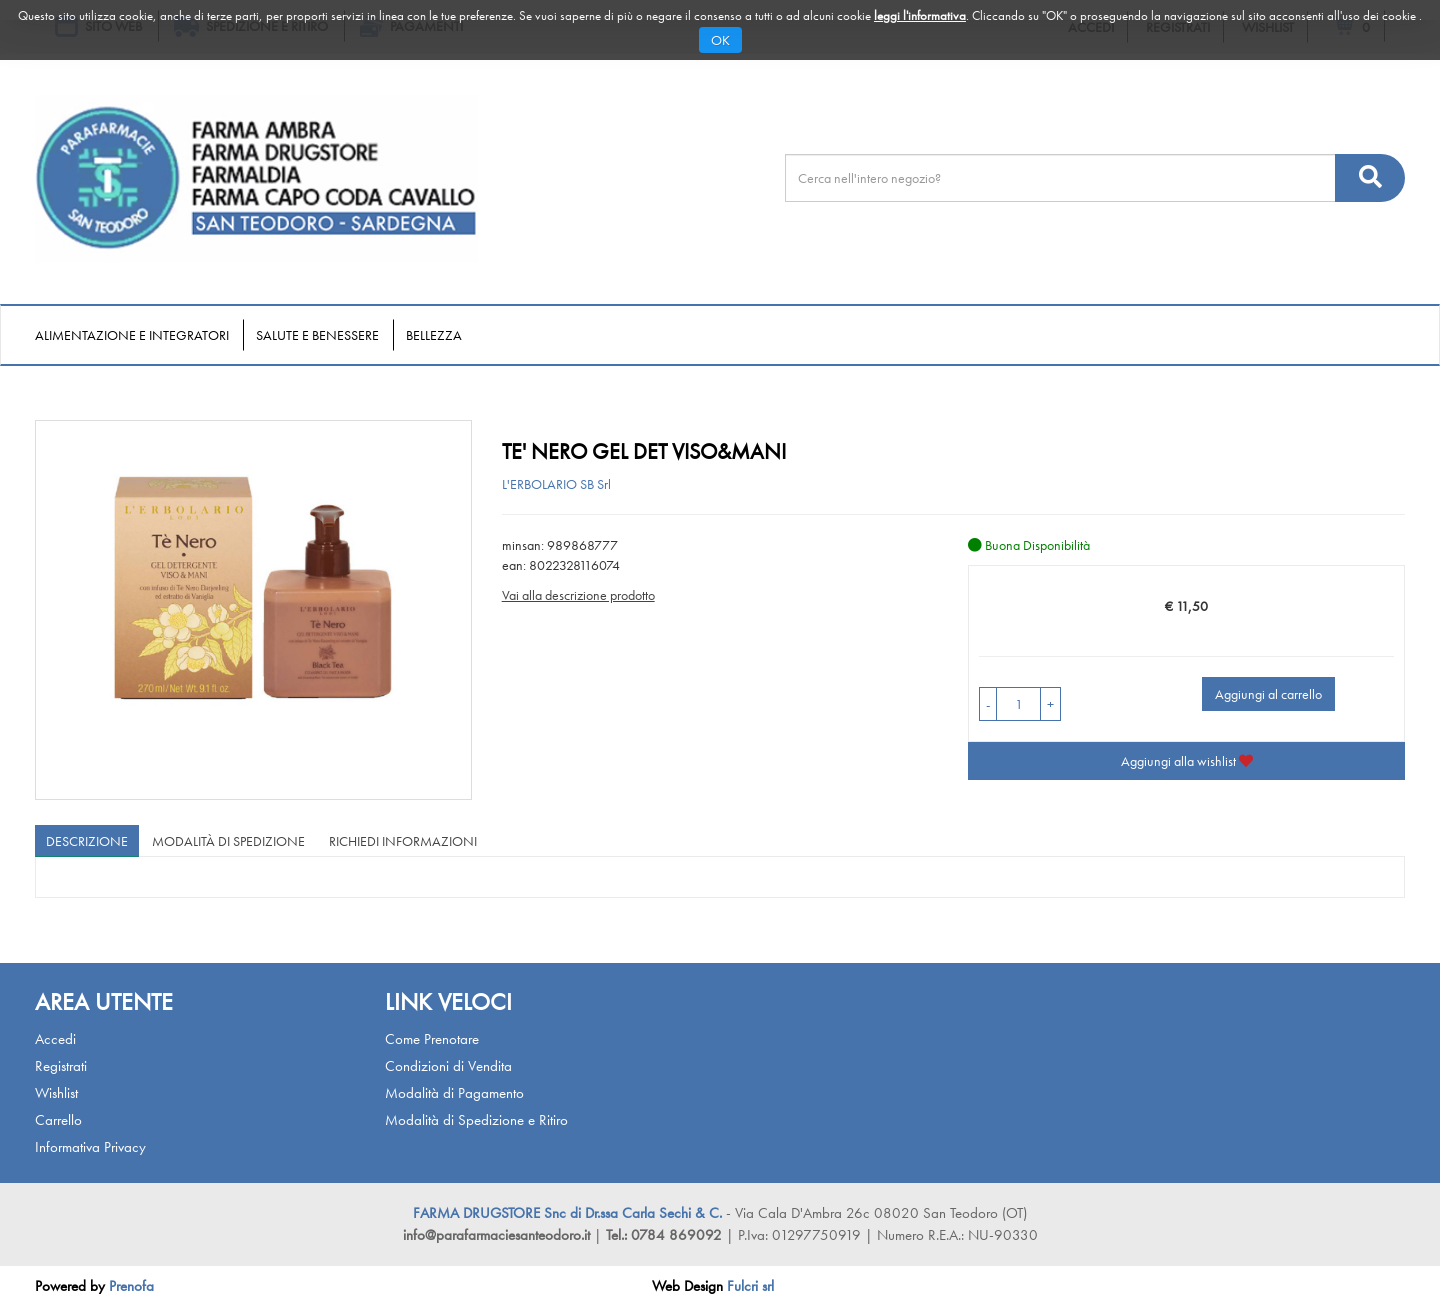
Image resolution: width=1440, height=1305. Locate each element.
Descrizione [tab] (87, 841)
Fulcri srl (750, 1286)
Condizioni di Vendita (448, 1066)
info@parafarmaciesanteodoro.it (496, 1235)
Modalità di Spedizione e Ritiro (476, 1120)
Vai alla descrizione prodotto (578, 595)
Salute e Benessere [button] (317, 335)
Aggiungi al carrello (1268, 694)
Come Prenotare (432, 1039)
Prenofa (131, 1286)
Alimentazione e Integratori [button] (132, 335)
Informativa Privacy (90, 1147)
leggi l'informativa (920, 15)
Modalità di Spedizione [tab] (228, 841)
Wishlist (56, 1093)
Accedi (55, 1039)
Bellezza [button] (434, 335)
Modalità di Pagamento (454, 1093)
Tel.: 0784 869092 (666, 1235)
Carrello (58, 1120)
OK (720, 40)
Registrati (61, 1066)
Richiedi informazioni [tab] (403, 841)
